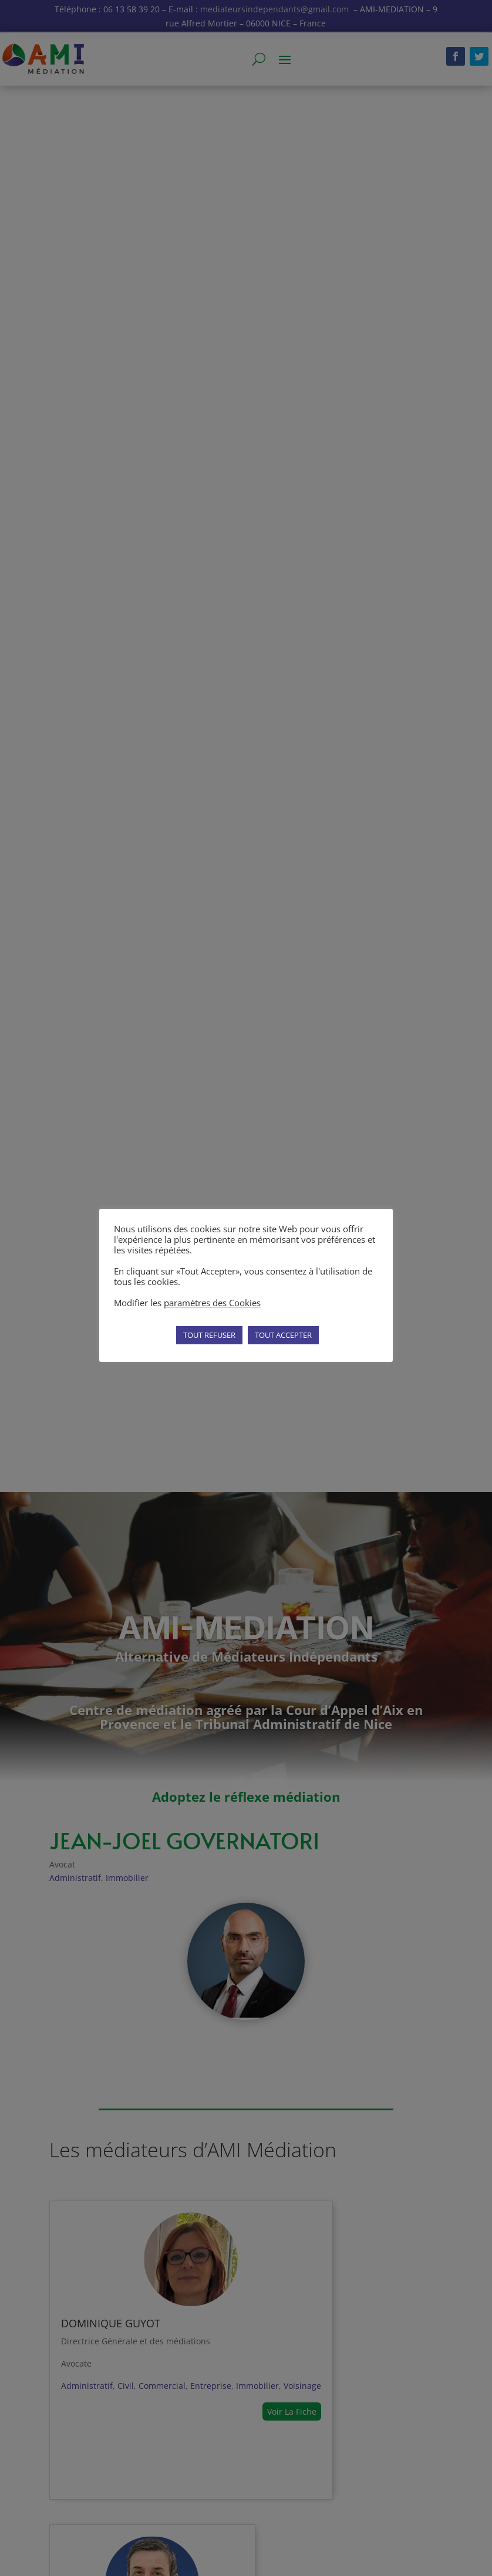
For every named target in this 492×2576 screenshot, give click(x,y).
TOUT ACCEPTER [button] (283, 1335)
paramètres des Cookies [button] (212, 1303)
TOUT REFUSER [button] (209, 1335)
